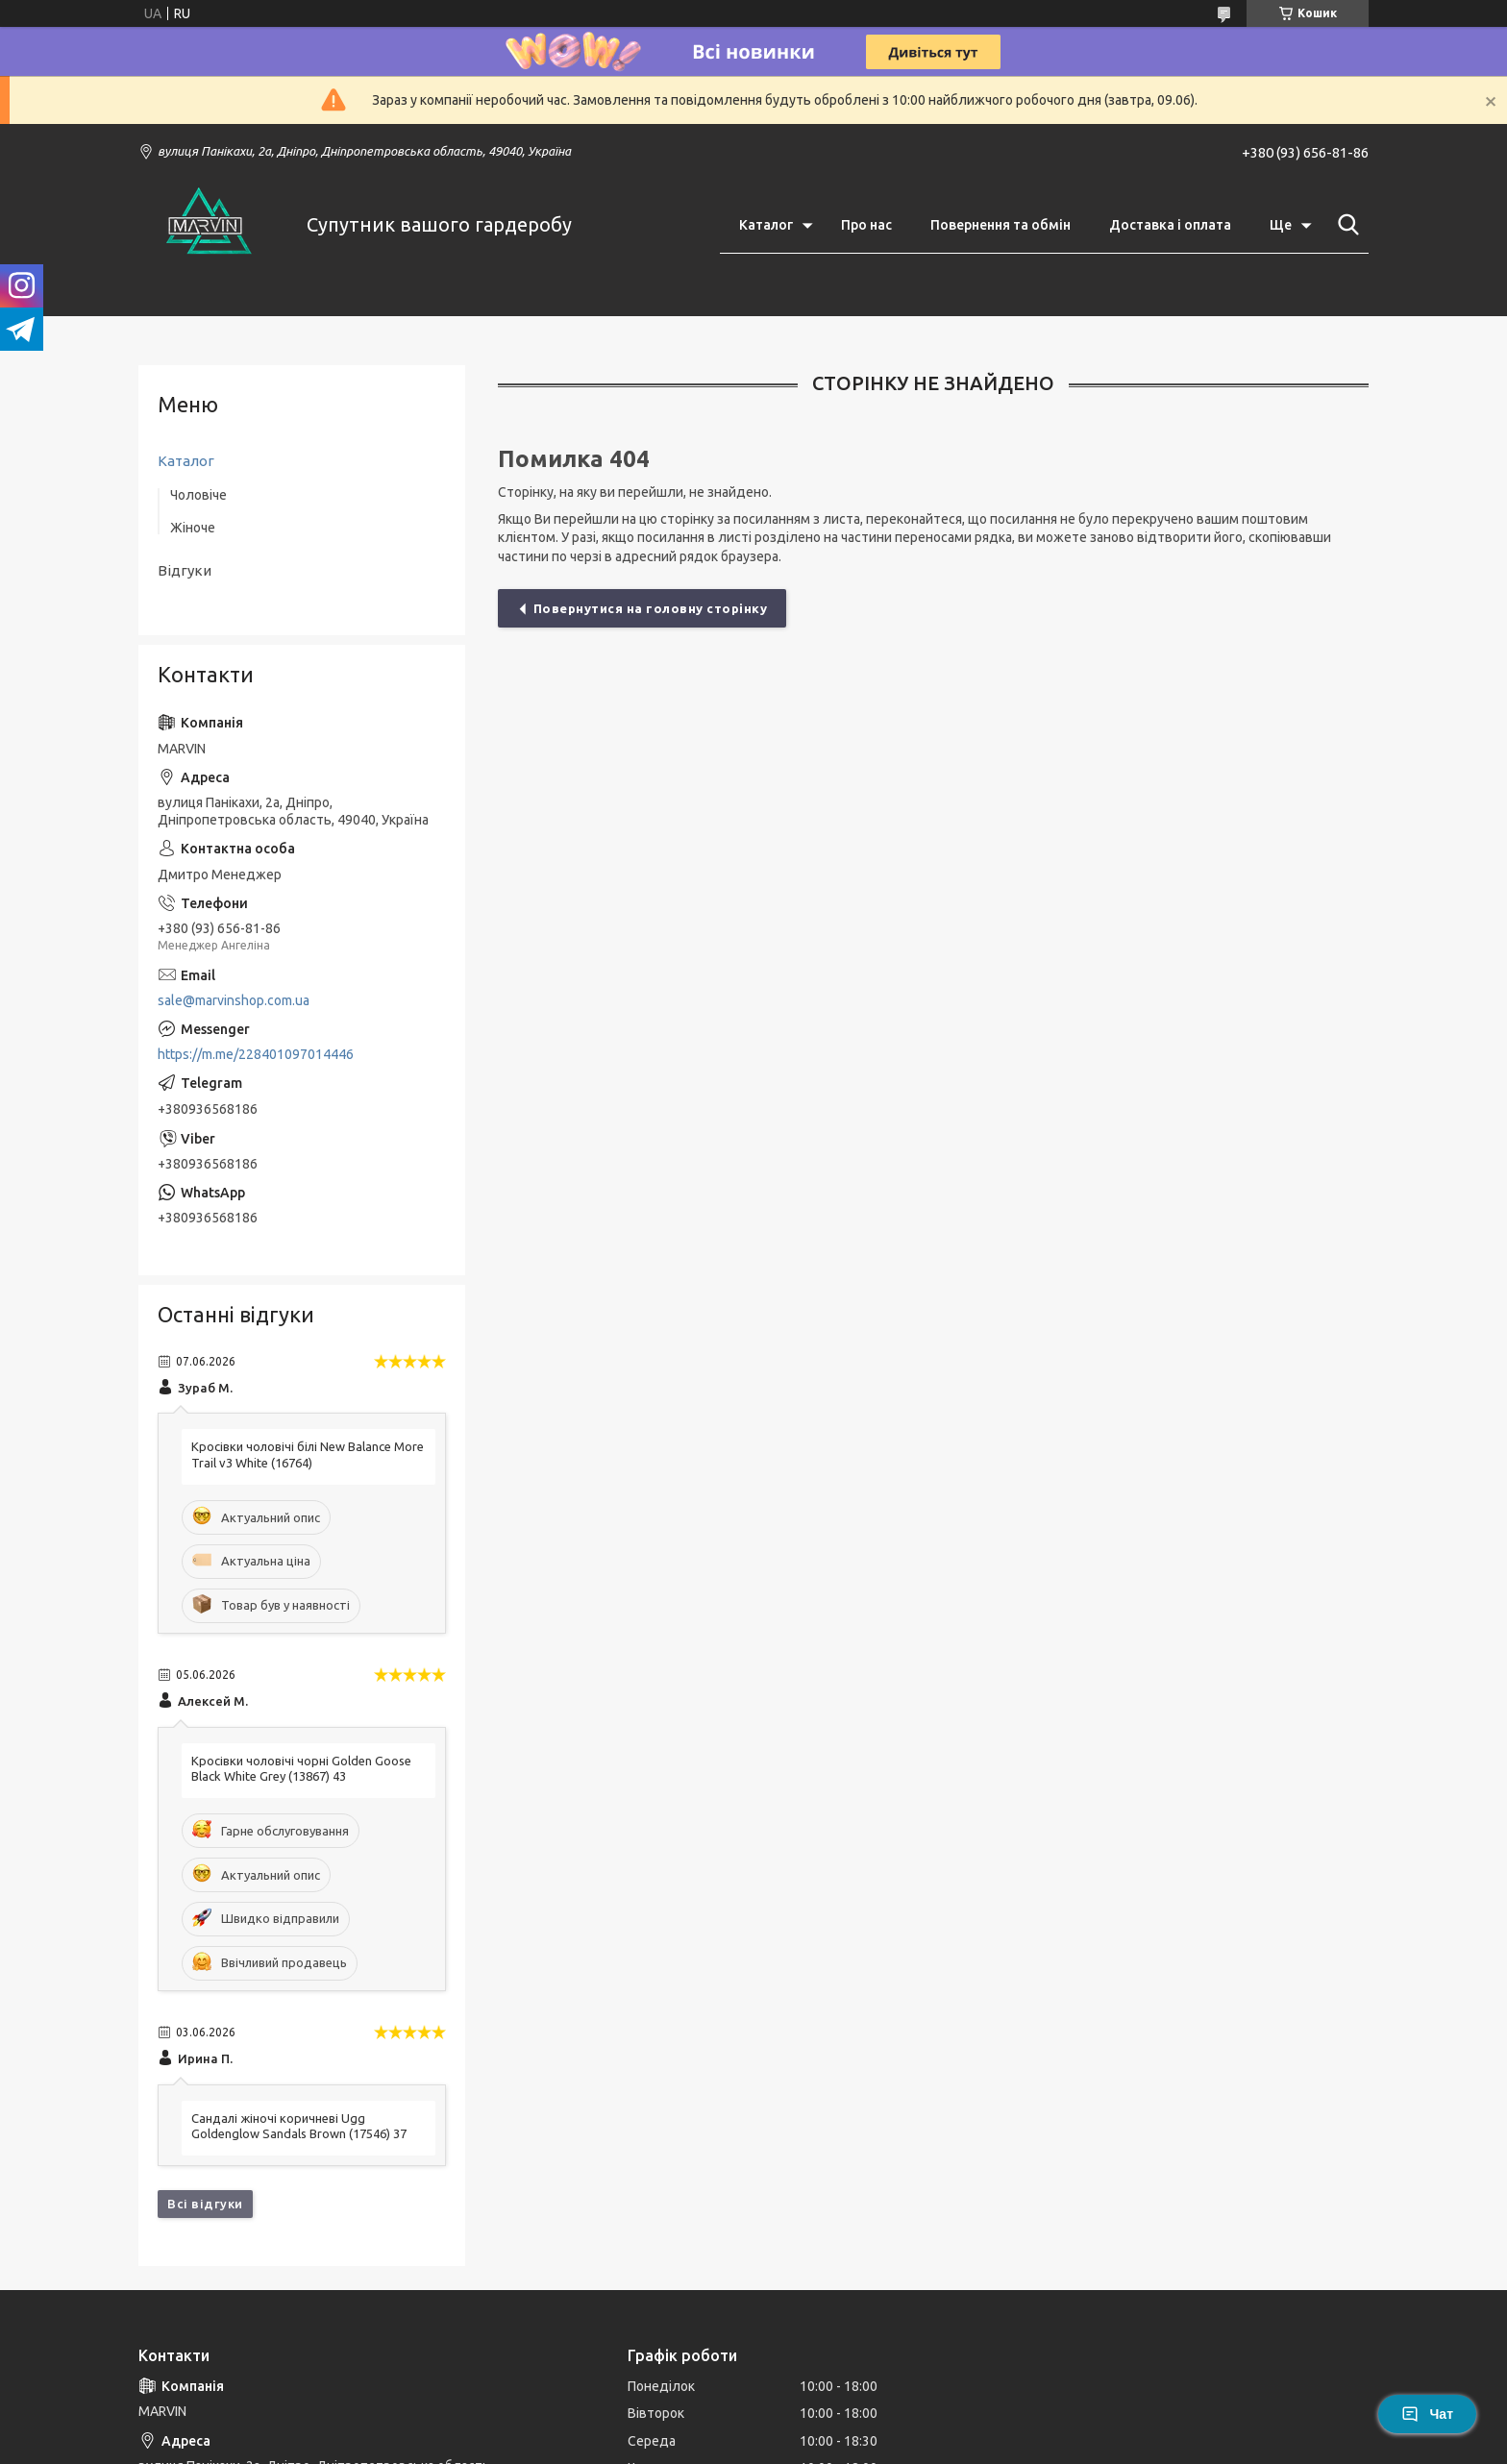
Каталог (766, 225)
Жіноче (192, 527)
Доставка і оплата (1170, 225)
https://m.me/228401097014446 (256, 1054)
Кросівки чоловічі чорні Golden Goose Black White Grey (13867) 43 (301, 1769)
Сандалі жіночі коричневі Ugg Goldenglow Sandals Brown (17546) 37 (299, 2126)
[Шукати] (1345, 225)
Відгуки (184, 570)
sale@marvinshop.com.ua (233, 1000)
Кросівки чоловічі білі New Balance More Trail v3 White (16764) (307, 1454)
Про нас (866, 225)
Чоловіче (198, 495)
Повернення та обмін (1000, 225)
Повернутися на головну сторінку (650, 608)
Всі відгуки (205, 2203)
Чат (1427, 2414)
